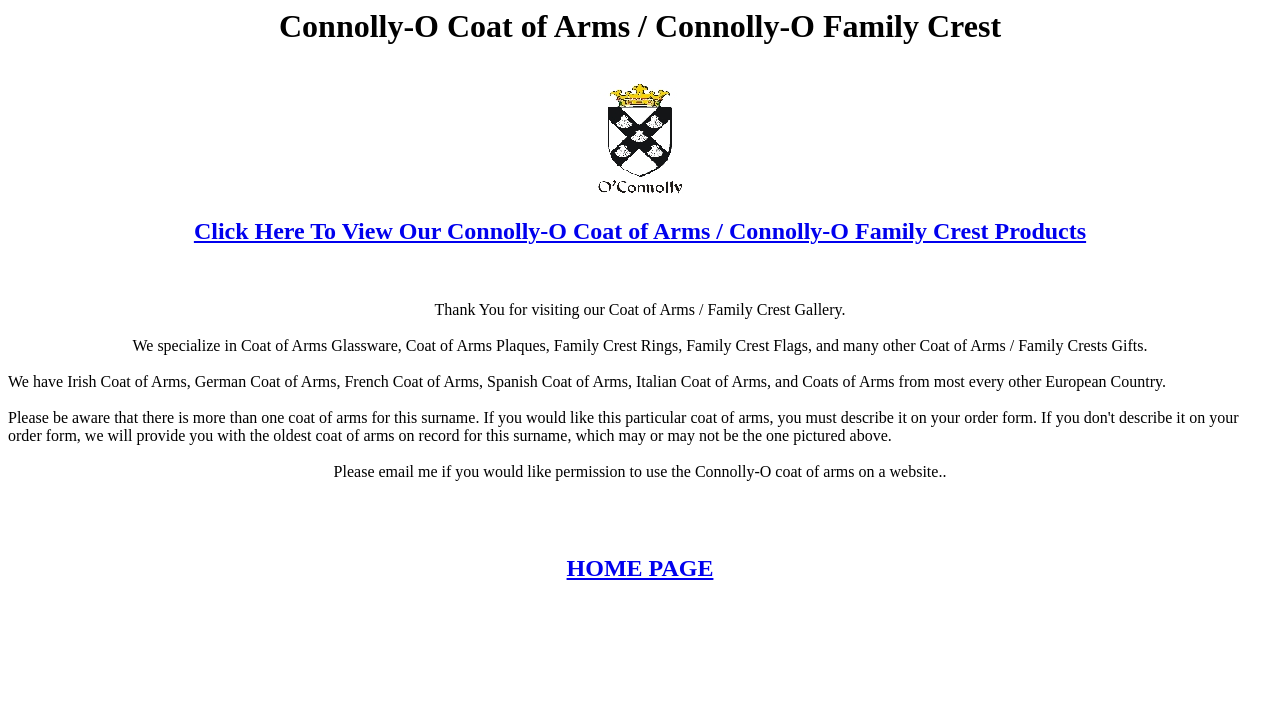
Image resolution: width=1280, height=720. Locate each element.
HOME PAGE (640, 568)
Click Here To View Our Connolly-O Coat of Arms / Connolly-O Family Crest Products (640, 231)
